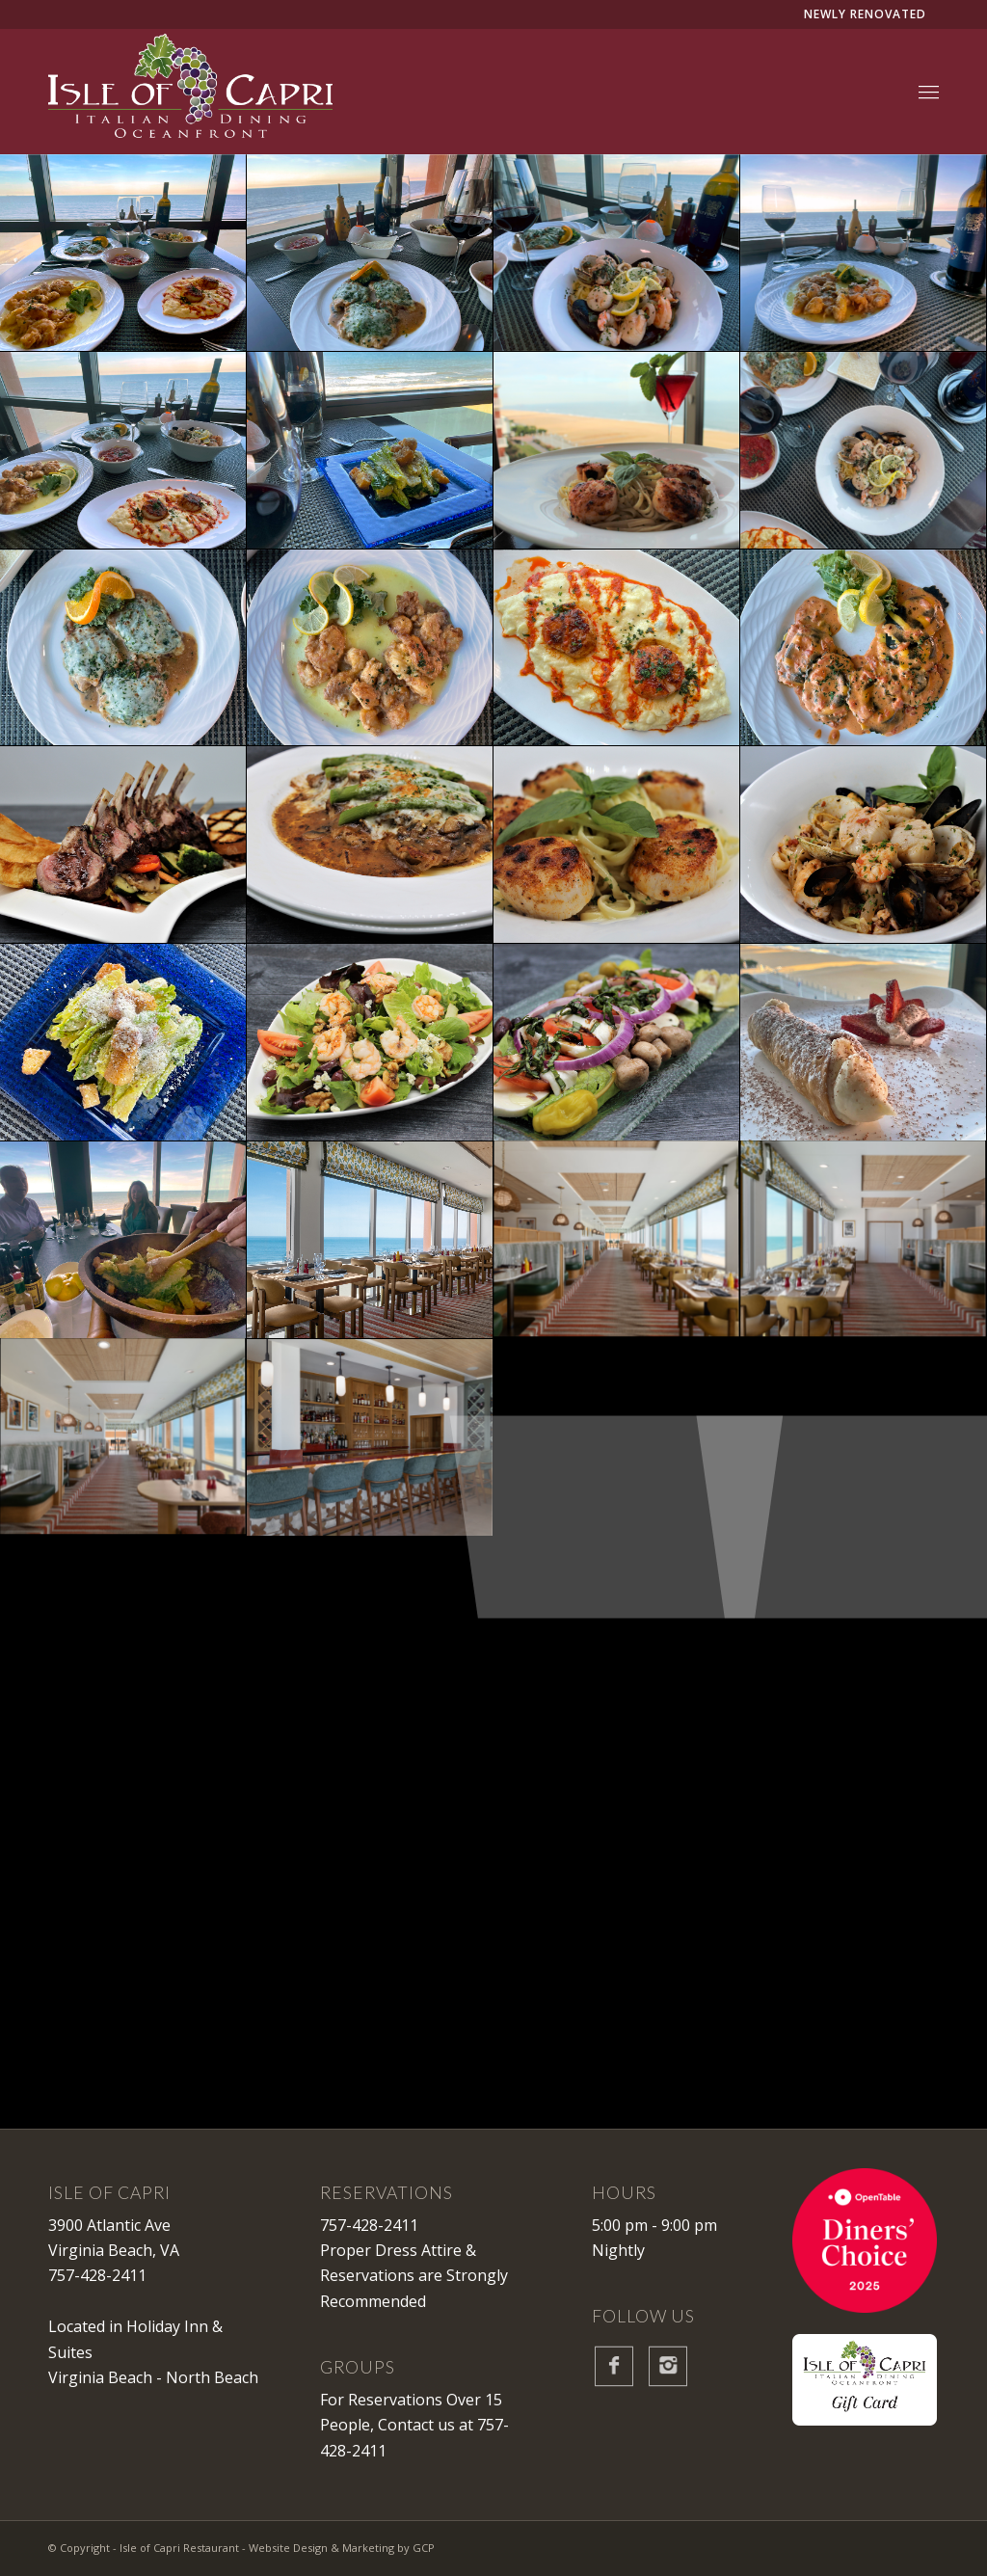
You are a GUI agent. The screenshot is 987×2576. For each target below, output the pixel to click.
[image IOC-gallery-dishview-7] (617, 451)
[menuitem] (929, 91)
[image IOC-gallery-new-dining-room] (863, 1240)
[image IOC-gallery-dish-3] (370, 845)
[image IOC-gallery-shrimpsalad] (370, 1042)
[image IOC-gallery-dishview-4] (123, 451)
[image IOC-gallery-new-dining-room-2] (617, 1240)
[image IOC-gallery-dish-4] (617, 845)
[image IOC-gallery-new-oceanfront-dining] (370, 1240)
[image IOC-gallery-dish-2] (863, 845)
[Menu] (929, 91)
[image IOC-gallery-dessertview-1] (863, 1042)
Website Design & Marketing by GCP (342, 2547)
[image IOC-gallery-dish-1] (123, 845)
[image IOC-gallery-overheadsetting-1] (863, 451)
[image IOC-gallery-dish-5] (617, 1042)
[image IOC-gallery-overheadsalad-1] (123, 1042)
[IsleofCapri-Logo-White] (190, 91)
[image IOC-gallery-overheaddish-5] (123, 648)
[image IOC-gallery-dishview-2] (617, 253)
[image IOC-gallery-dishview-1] (370, 253)
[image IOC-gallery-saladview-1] (370, 451)
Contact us (416, 2424)
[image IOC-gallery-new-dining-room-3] (123, 1438)
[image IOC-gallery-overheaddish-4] (370, 648)
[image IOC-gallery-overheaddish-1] (863, 648)
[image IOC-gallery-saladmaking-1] (123, 1240)
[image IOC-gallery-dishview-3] (863, 253)
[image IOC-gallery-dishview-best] (123, 253)
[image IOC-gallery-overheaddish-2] (617, 648)
